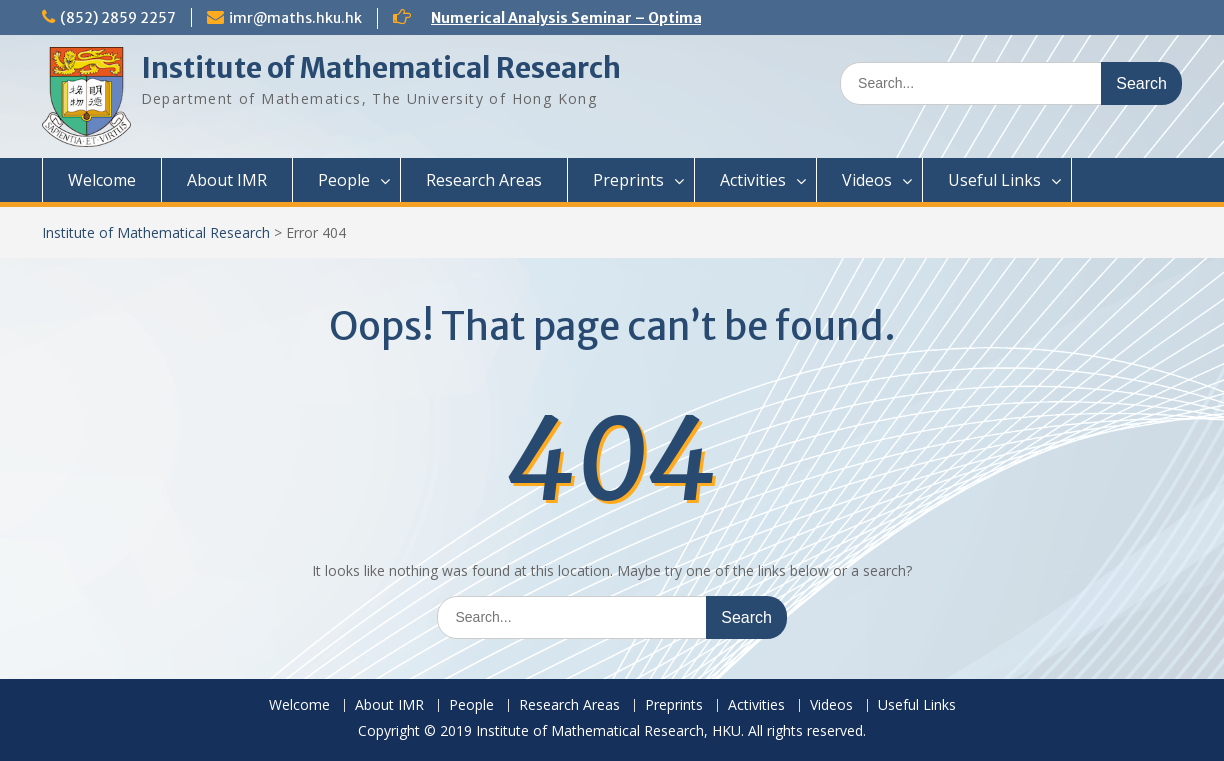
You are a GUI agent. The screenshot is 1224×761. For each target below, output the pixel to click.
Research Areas (484, 180)
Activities (753, 180)
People (344, 180)
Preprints (628, 180)
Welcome (102, 180)
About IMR (227, 180)
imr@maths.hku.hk (295, 18)
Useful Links (994, 180)
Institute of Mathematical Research (381, 68)
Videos (867, 180)
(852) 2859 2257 (118, 18)
